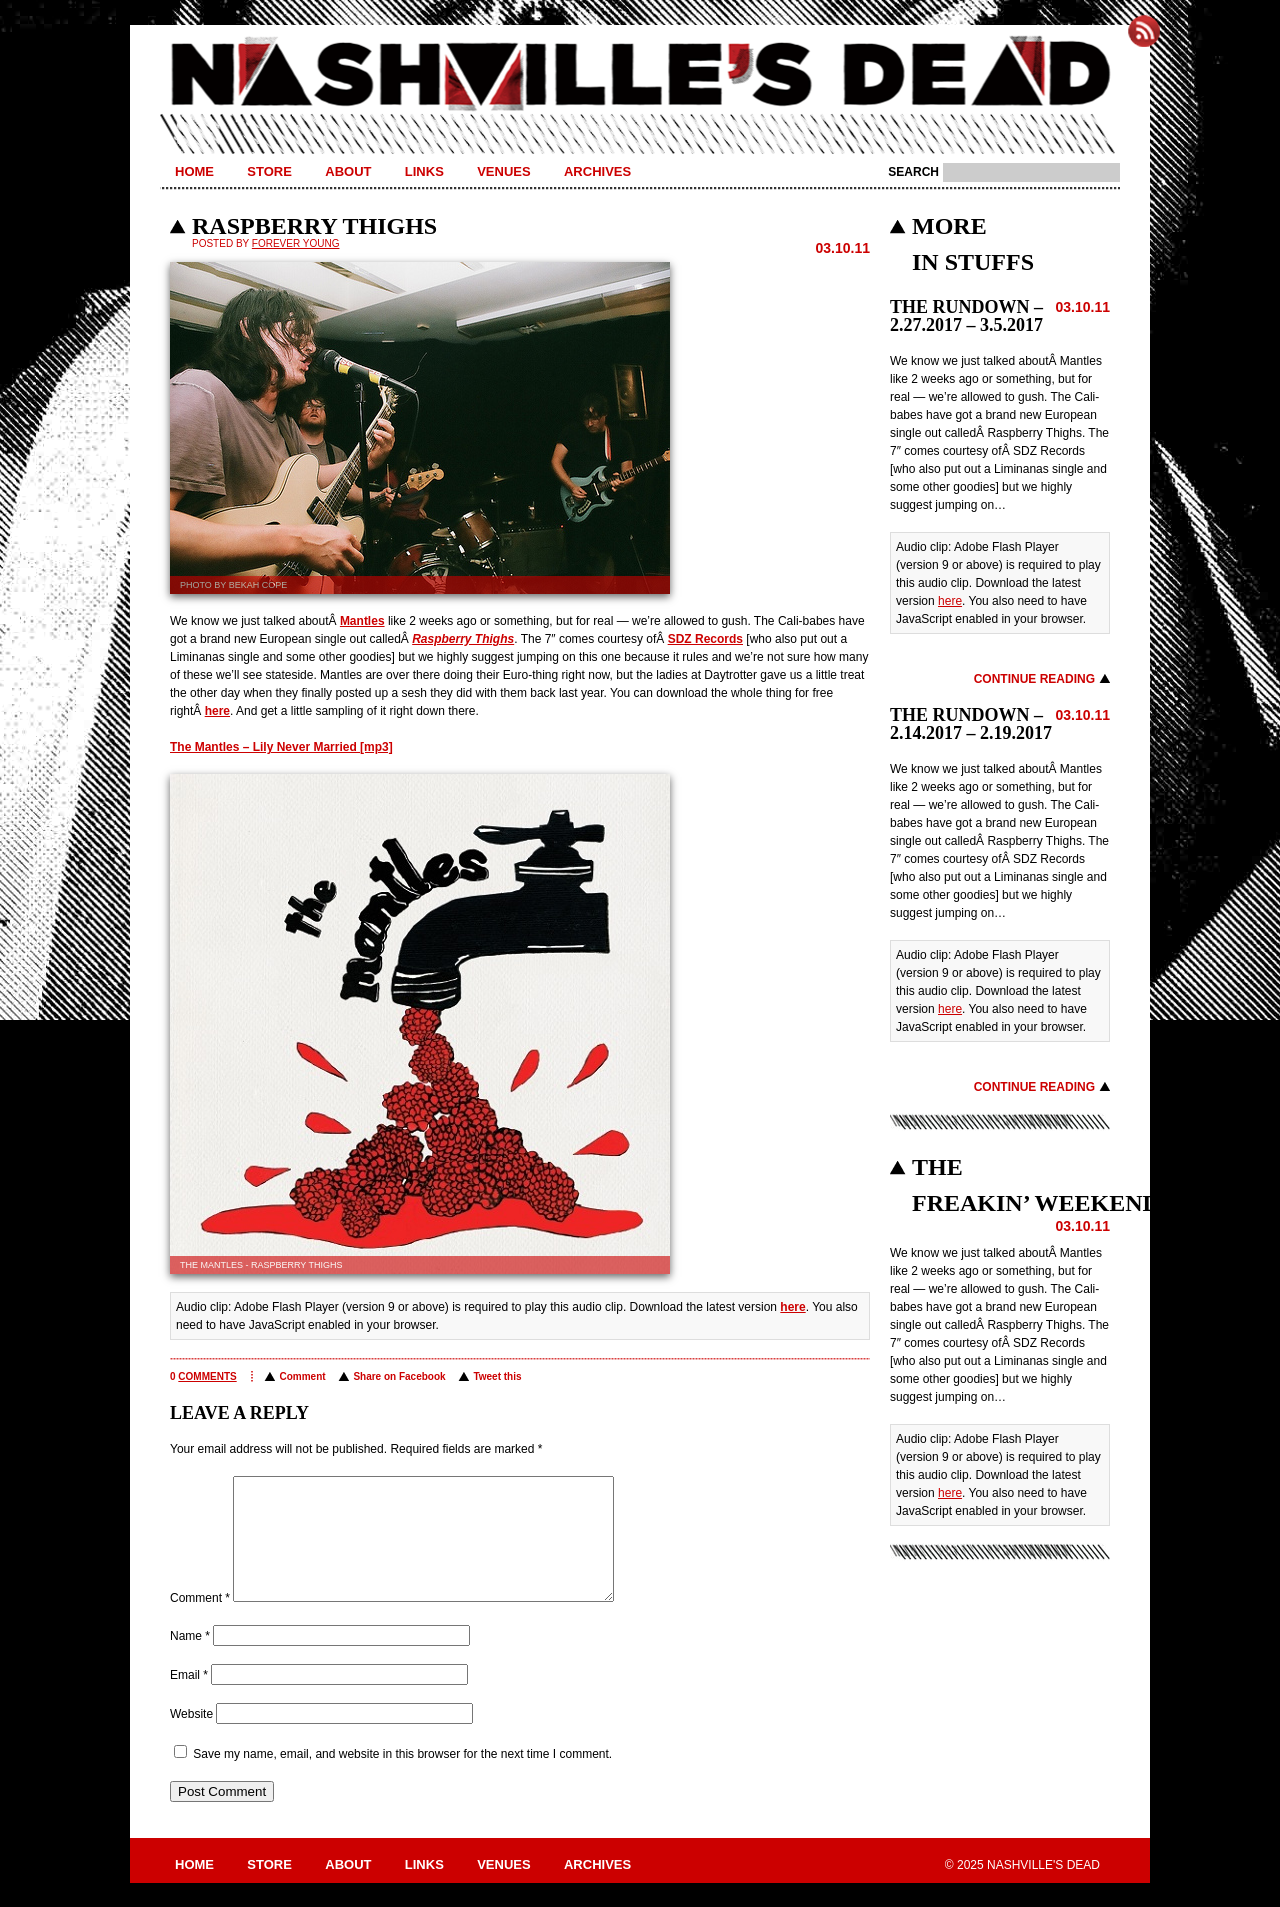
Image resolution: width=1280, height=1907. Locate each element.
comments (207, 1376)
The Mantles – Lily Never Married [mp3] (281, 747)
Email (189, 1699)
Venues (503, 171)
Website (191, 1738)
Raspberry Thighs (463, 639)
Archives (597, 171)
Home (194, 171)
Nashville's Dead (640, 75)
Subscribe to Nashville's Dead (1144, 31)
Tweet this (497, 1376)
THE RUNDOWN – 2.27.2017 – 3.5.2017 (966, 316)
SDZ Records (705, 639)
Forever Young (296, 243)
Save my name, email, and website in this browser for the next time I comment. (402, 1778)
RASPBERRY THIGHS (314, 226)
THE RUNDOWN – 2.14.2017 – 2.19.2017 (971, 724)
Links (424, 171)
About (348, 171)
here (217, 711)
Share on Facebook (399, 1376)
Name (190, 1660)
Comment (302, 1376)
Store (269, 171)
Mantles (362, 621)
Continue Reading (1034, 679)
